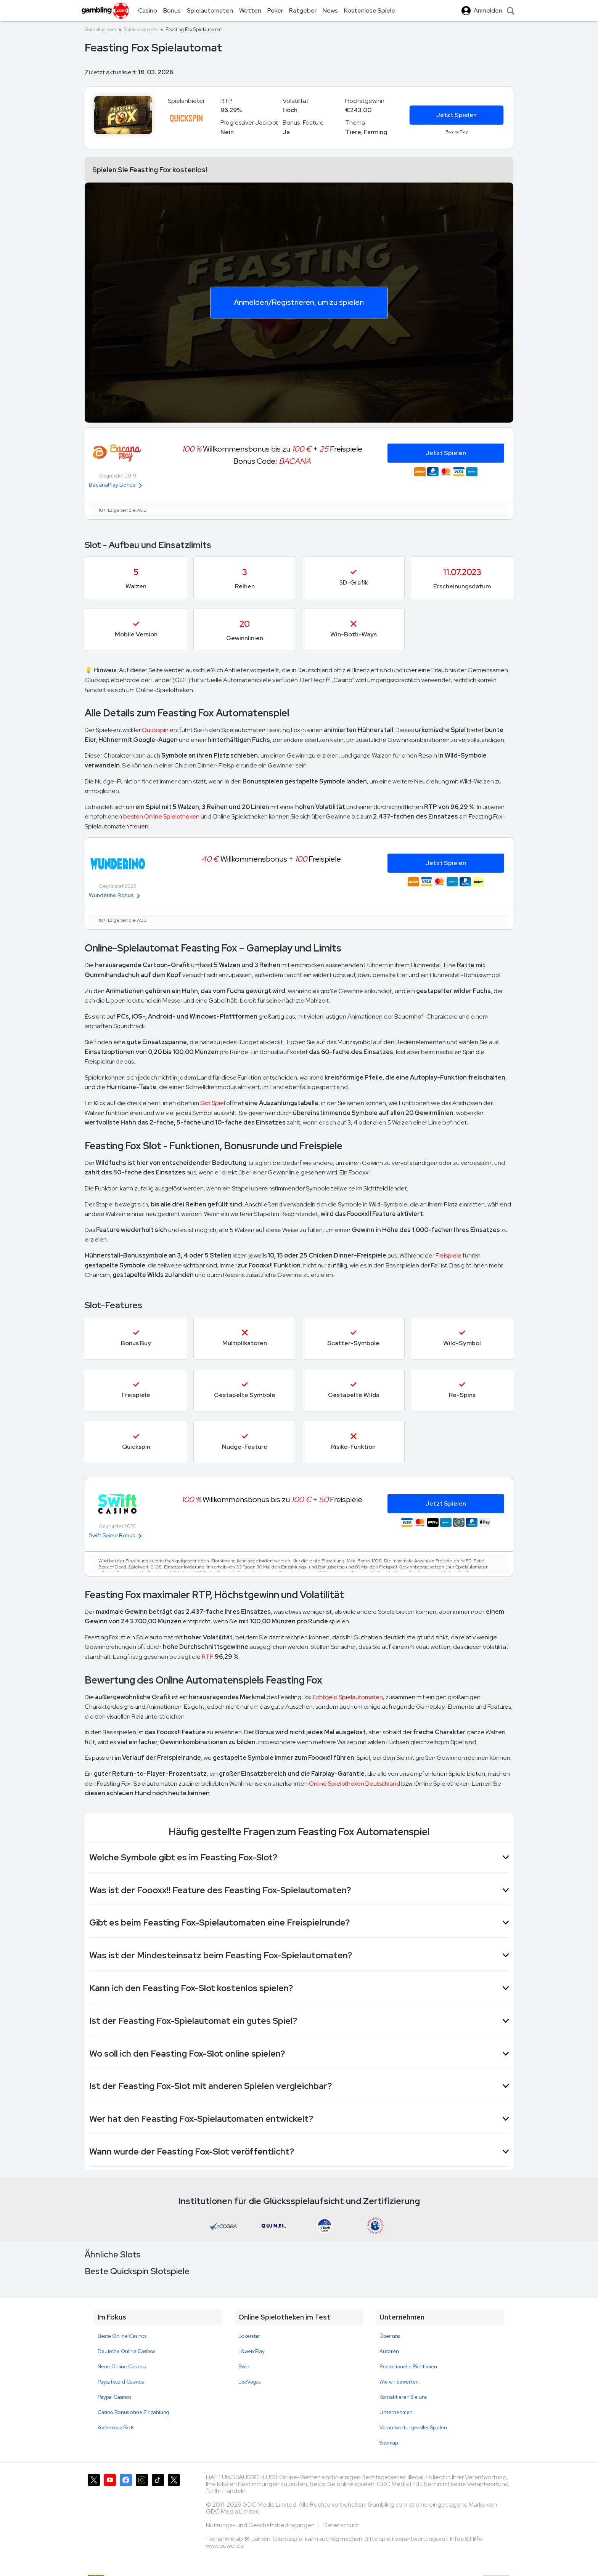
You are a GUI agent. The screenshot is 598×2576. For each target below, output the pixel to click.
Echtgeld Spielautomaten (348, 1697)
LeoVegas (249, 2382)
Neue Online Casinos (122, 2366)
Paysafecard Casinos (121, 2382)
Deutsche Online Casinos (126, 2351)
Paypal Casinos (114, 2397)
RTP (208, 1657)
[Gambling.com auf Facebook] (126, 2514)
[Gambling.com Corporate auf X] (174, 2514)
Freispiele (448, 1255)
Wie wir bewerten (399, 2382)
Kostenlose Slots (116, 2427)
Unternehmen (396, 2412)
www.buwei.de (225, 2546)
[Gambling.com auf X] (94, 2514)
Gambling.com (100, 29)
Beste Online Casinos (122, 2336)
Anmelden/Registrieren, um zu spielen (299, 302)
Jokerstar (249, 2336)
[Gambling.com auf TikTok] (158, 2514)
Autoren (389, 2351)
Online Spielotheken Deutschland (354, 1784)
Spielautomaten (141, 29)
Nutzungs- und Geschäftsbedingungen (261, 2525)
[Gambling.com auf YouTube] (110, 2514)
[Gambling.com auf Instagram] (142, 2514)
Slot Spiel (213, 1103)
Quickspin (155, 730)
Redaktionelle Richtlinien (408, 2366)
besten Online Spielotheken (161, 816)
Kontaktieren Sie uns (403, 2397)
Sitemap (388, 2443)
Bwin (243, 2366)
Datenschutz (340, 2525)
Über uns (389, 2336)
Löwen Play (251, 2351)
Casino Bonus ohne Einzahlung (133, 2412)
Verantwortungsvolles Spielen (413, 2427)
